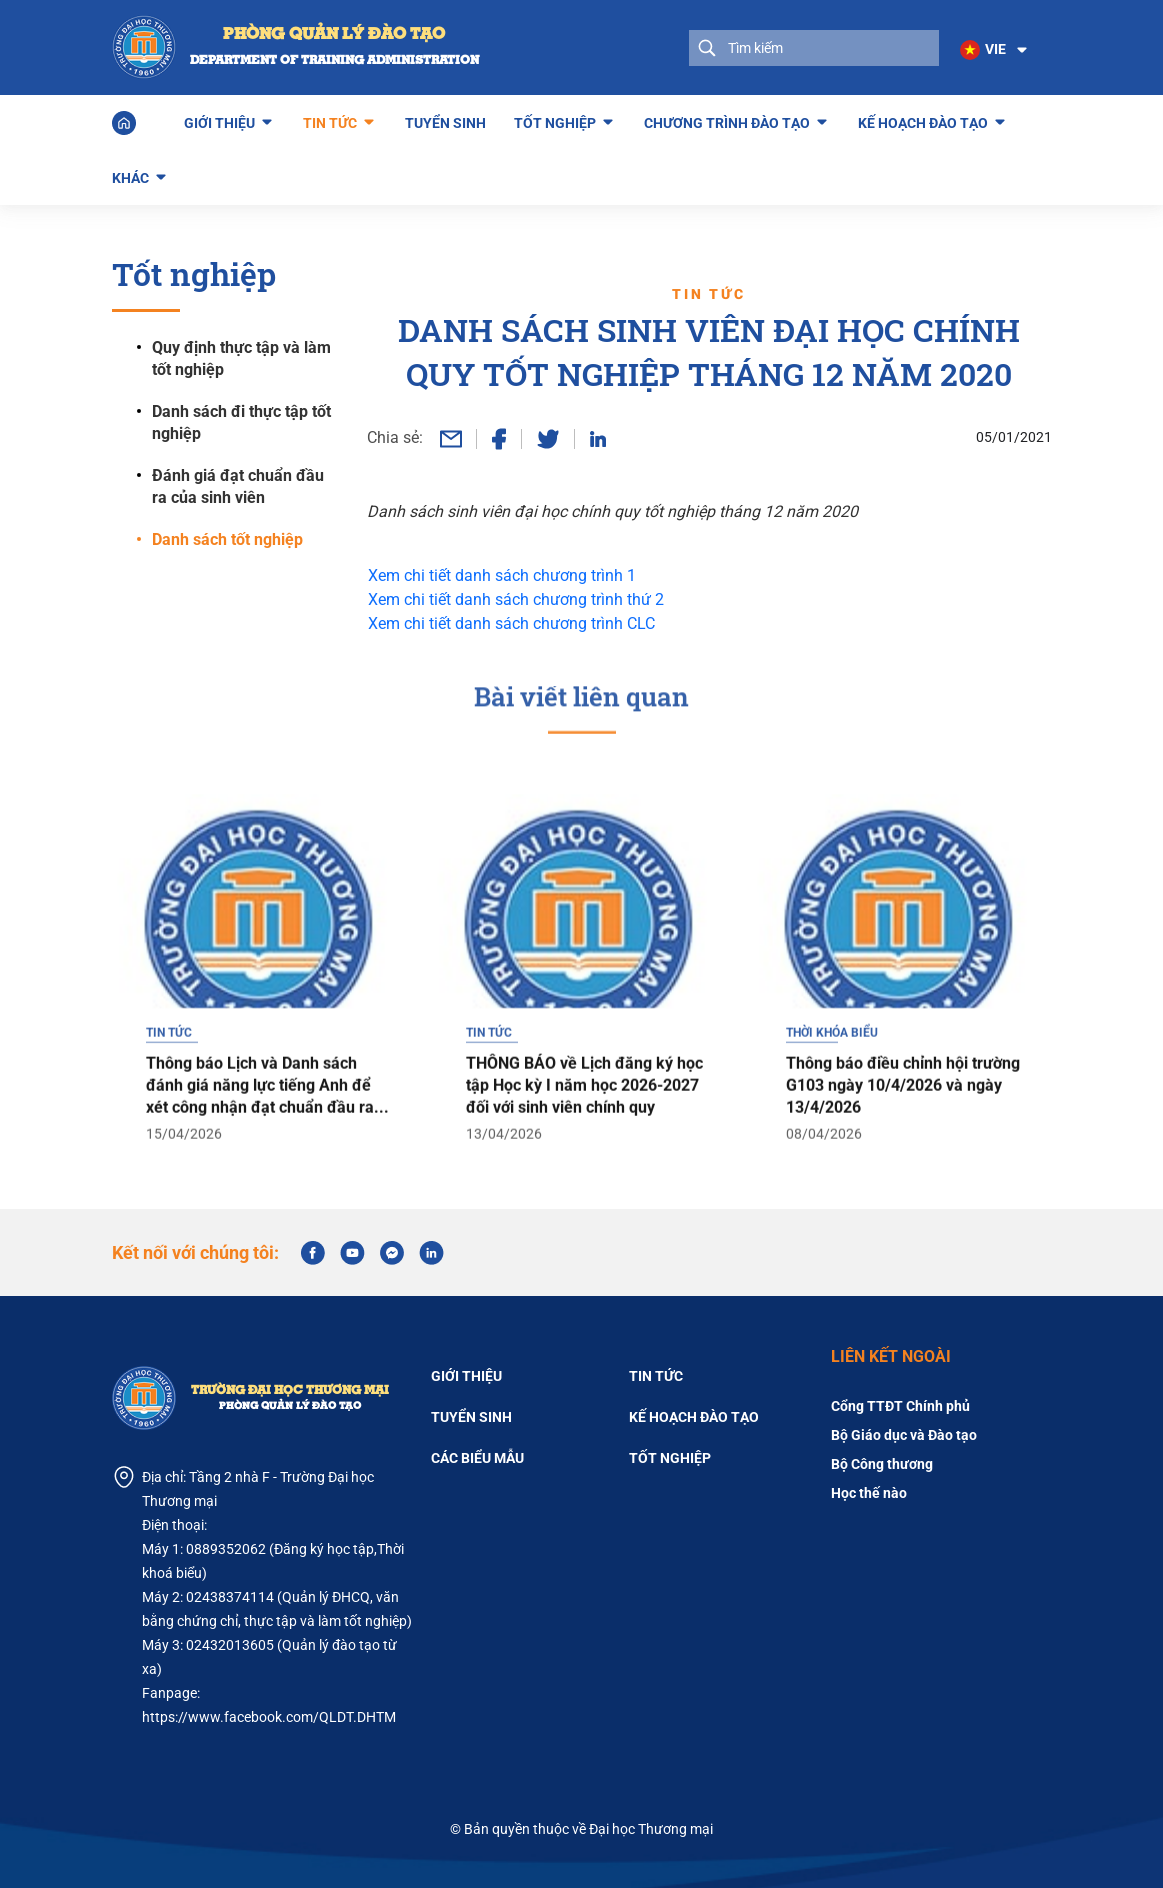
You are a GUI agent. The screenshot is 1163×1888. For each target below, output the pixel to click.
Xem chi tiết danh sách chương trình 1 (502, 574)
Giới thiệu (219, 119)
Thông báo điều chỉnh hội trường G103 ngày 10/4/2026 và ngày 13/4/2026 (903, 1121)
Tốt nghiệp (555, 119)
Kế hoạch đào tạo (923, 119)
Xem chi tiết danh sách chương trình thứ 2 (516, 598)
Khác (130, 174)
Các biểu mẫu (477, 1457)
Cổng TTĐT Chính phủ (900, 1405)
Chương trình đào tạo (727, 119)
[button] (993, 50)
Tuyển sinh (445, 122)
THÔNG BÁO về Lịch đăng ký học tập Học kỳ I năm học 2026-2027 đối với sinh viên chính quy (584, 1121)
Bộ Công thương (882, 1463)
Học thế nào (869, 1492)
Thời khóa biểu (832, 1069)
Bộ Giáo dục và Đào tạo (904, 1434)
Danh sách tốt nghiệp (227, 538)
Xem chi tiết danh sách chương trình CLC (511, 622)
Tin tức (330, 119)
